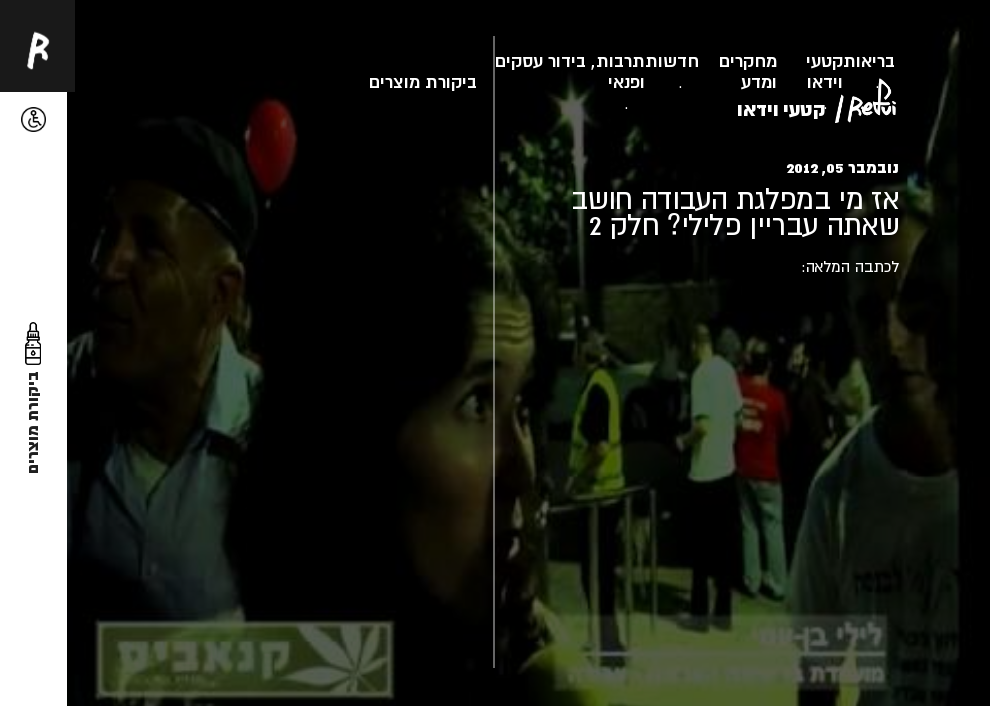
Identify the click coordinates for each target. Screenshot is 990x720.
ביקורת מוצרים (423, 81)
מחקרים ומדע (748, 71)
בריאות (869, 60)
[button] (33, 119)
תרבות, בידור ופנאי (596, 71)
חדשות (672, 60)
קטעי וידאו (824, 71)
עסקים (519, 60)
